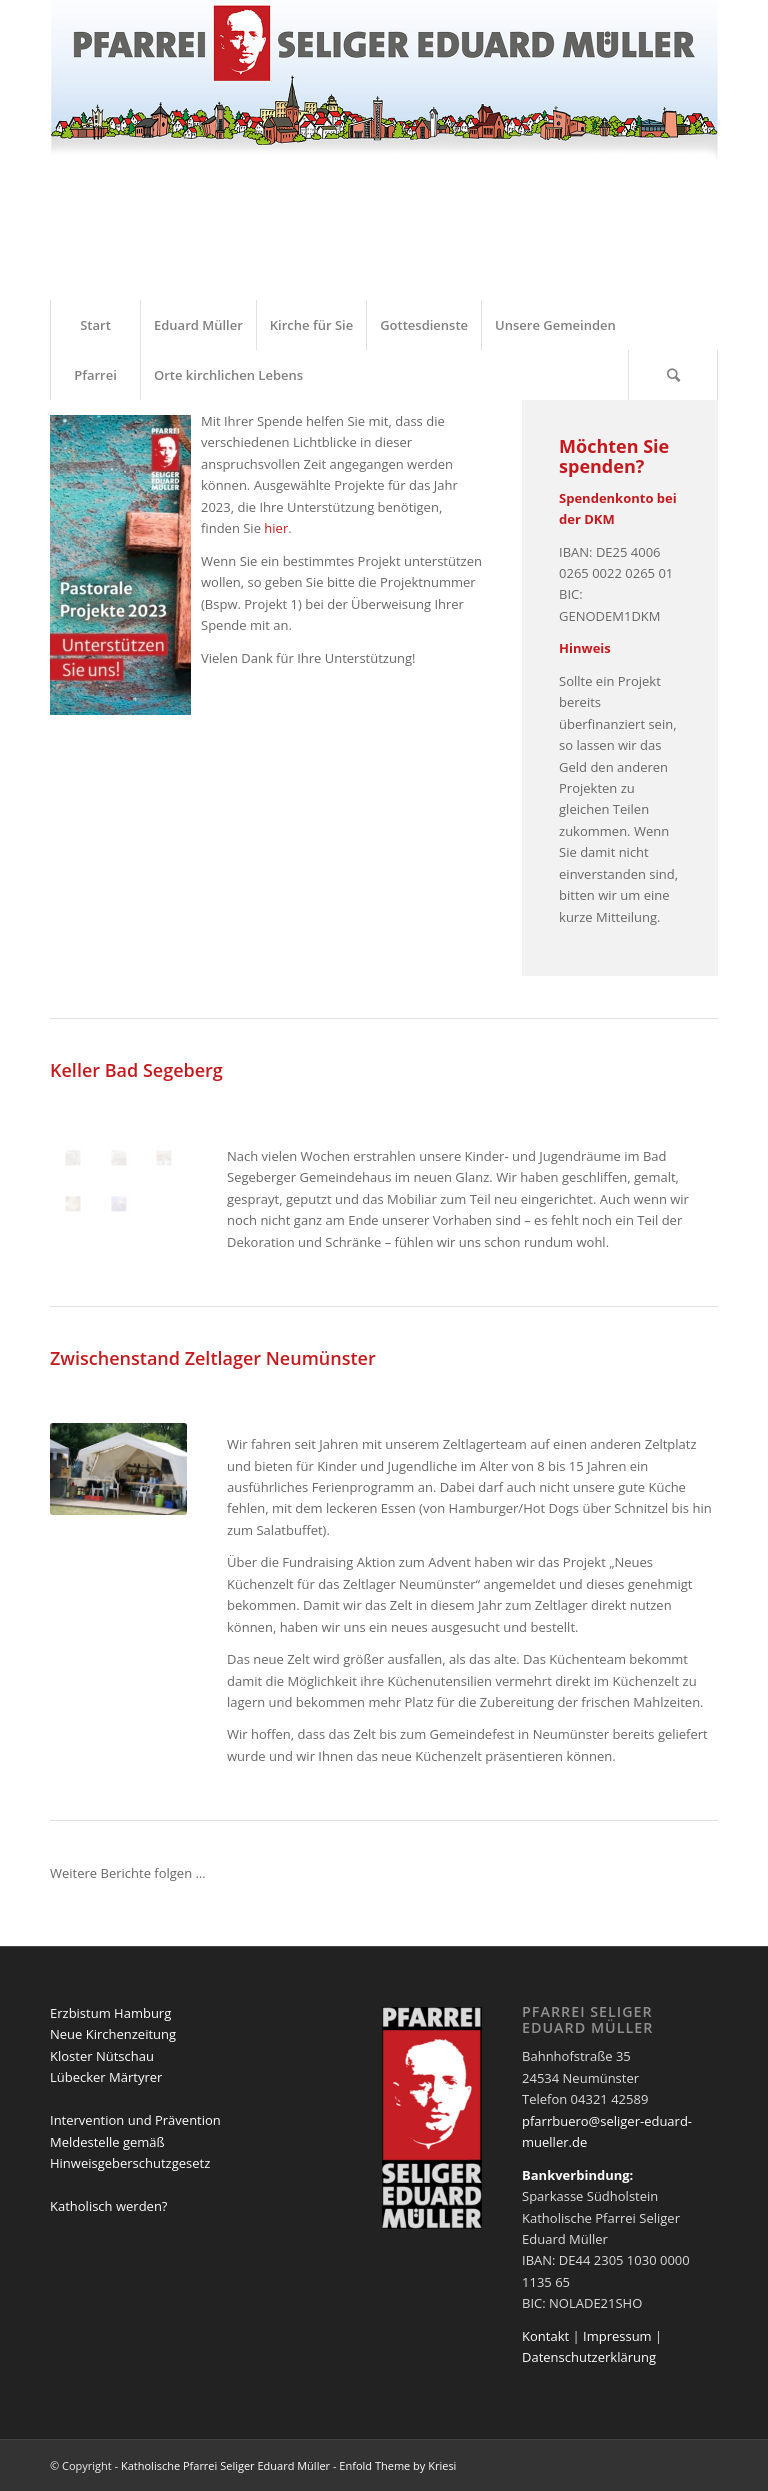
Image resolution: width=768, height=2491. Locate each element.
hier (276, 528)
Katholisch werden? (108, 2206)
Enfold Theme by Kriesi (397, 2465)
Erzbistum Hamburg (110, 2013)
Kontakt (545, 2336)
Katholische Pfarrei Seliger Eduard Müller (225, 2465)
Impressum (617, 2336)
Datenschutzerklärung (589, 2357)
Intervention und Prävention (135, 2120)
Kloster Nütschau (102, 2056)
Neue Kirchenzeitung (113, 2034)
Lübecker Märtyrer (106, 2077)
